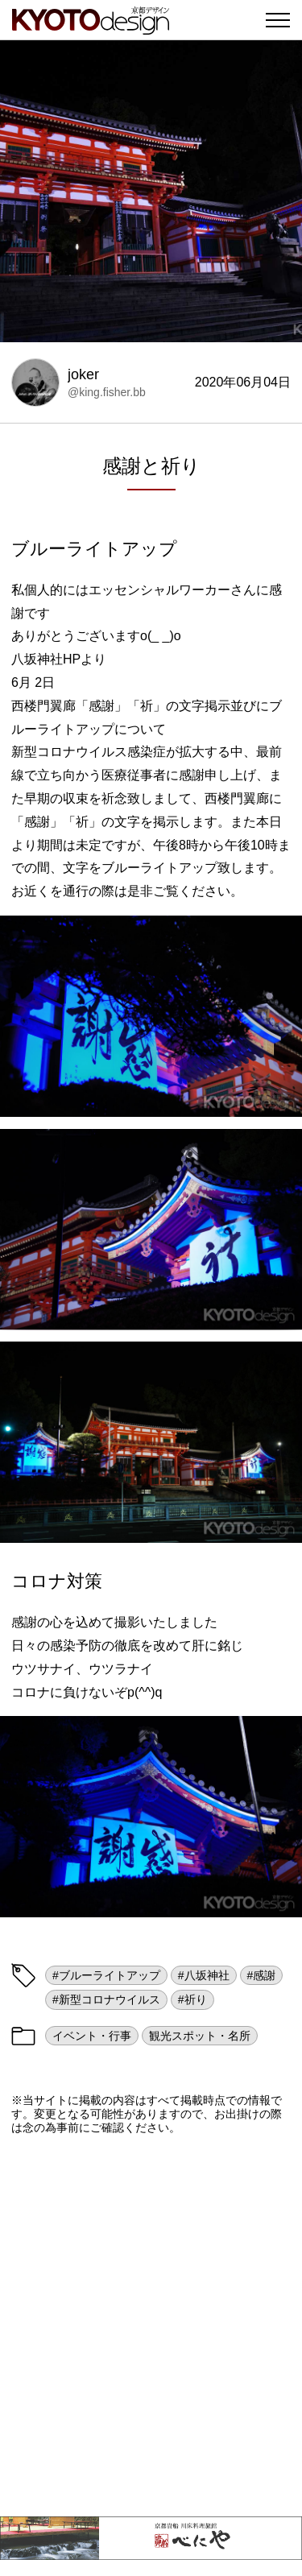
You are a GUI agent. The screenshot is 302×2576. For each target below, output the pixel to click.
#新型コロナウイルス (106, 1999)
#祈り (192, 1999)
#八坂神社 (204, 1975)
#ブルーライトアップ (106, 1975)
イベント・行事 (91, 2035)
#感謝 (261, 1975)
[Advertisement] (151, 2325)
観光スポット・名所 (199, 2035)
